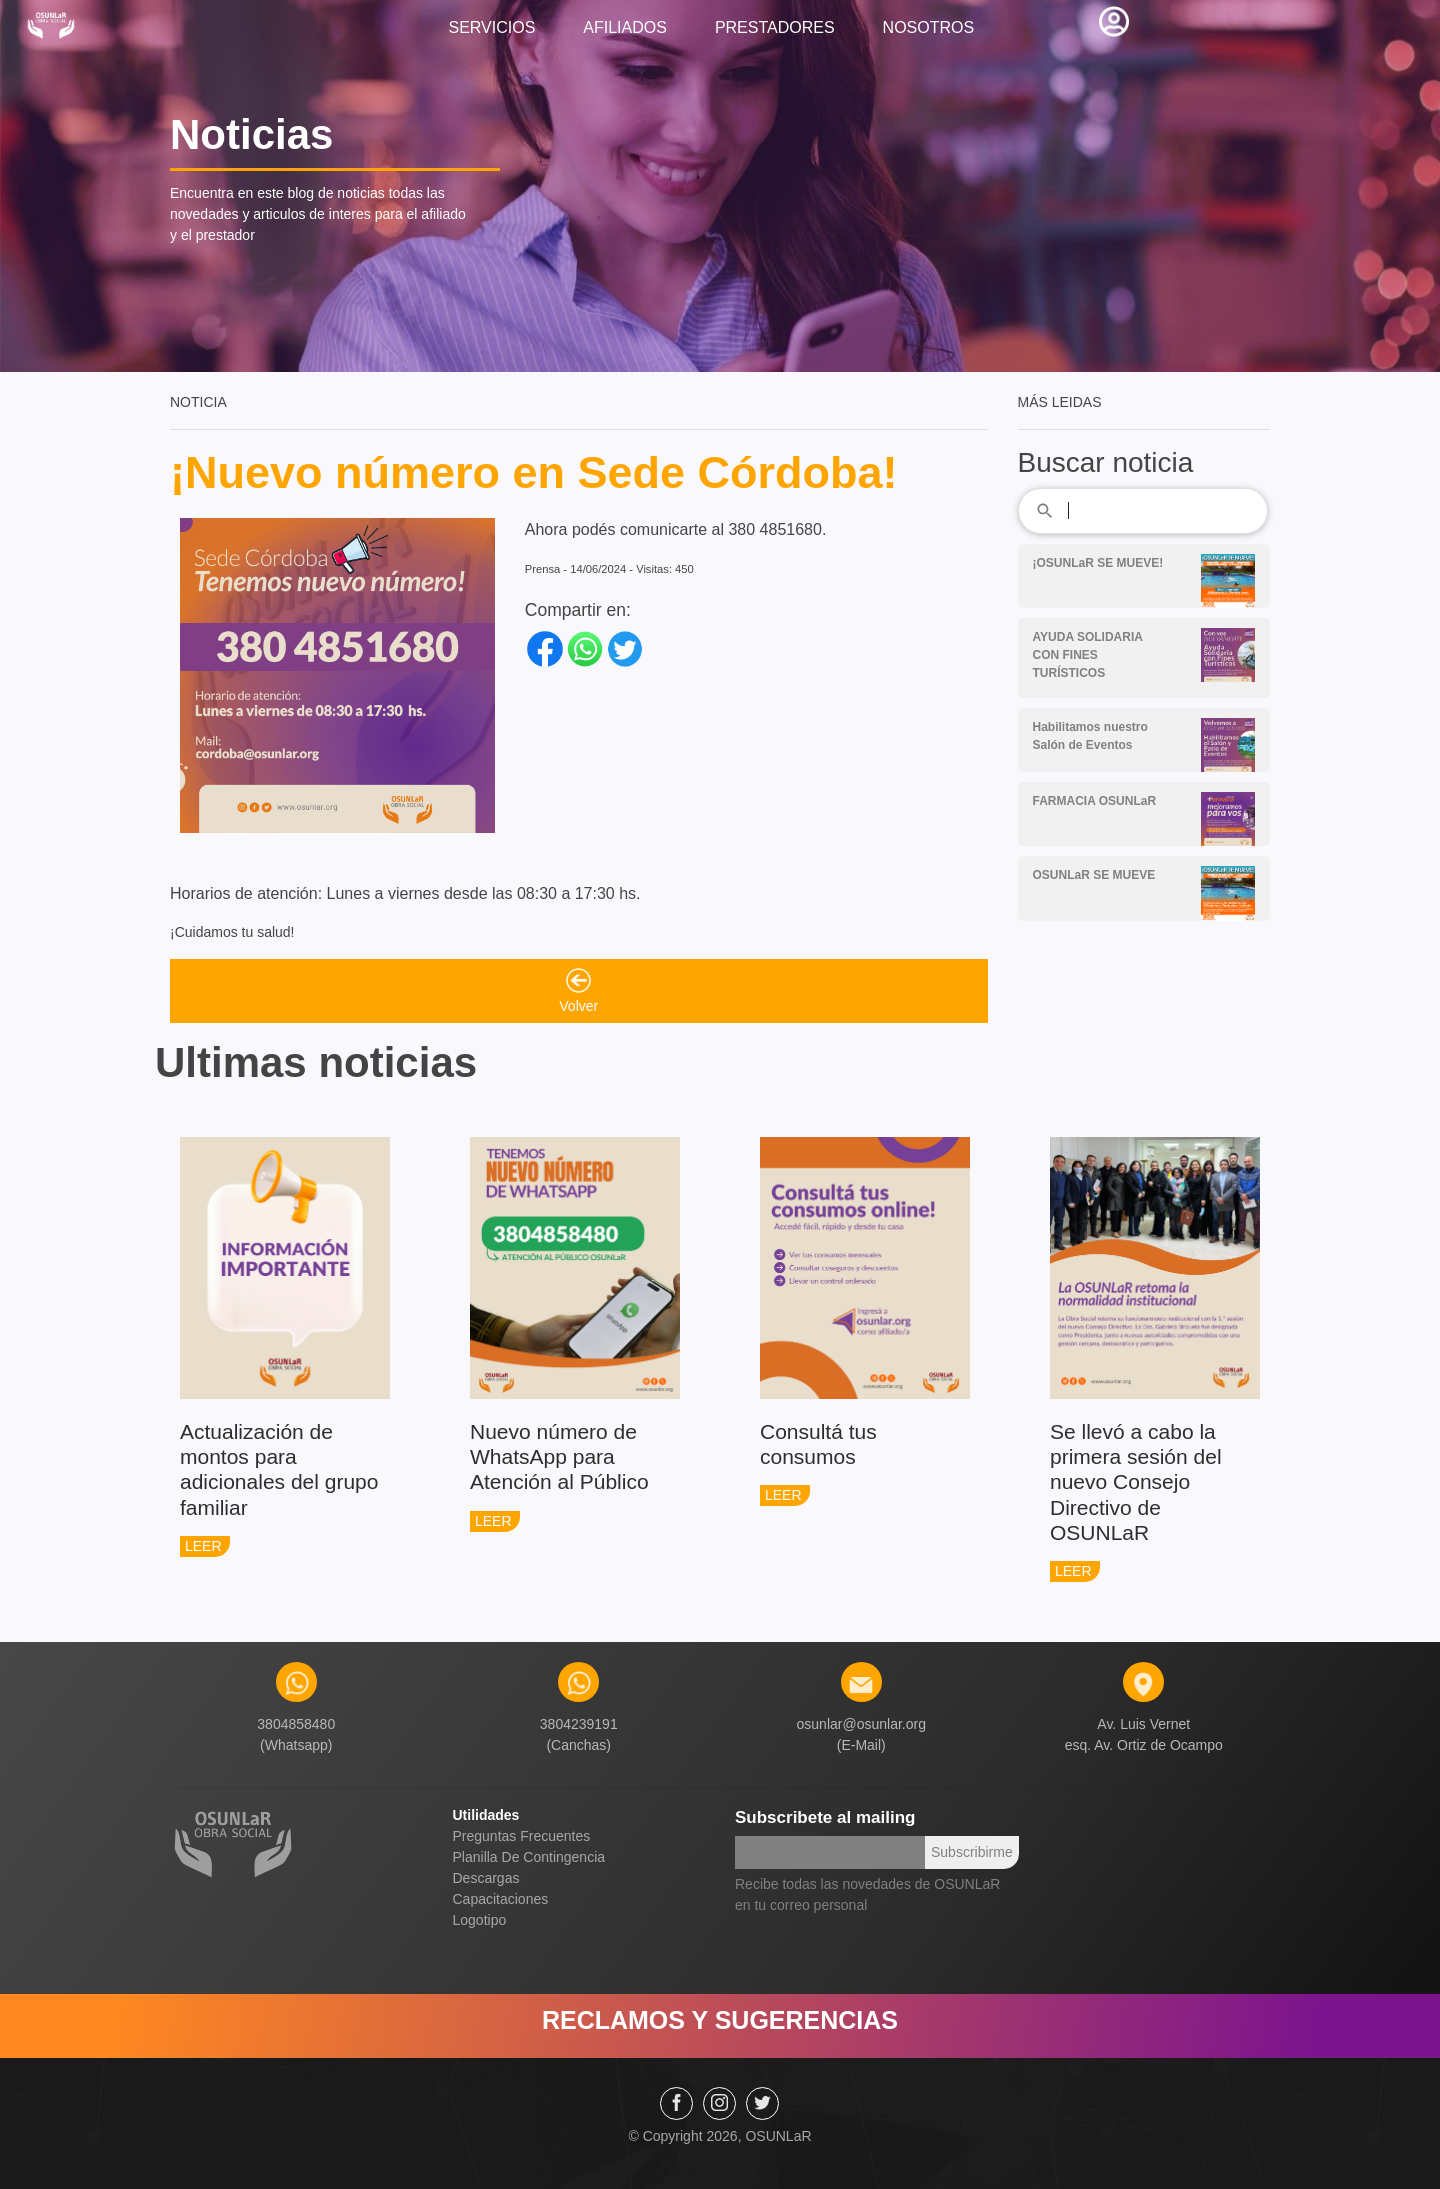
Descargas (486, 1878)
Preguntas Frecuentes (522, 1836)
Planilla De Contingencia (529, 1857)
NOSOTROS (929, 27)
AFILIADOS (625, 27)
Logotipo (480, 1920)
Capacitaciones (501, 1899)
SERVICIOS (491, 27)
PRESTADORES (775, 27)
